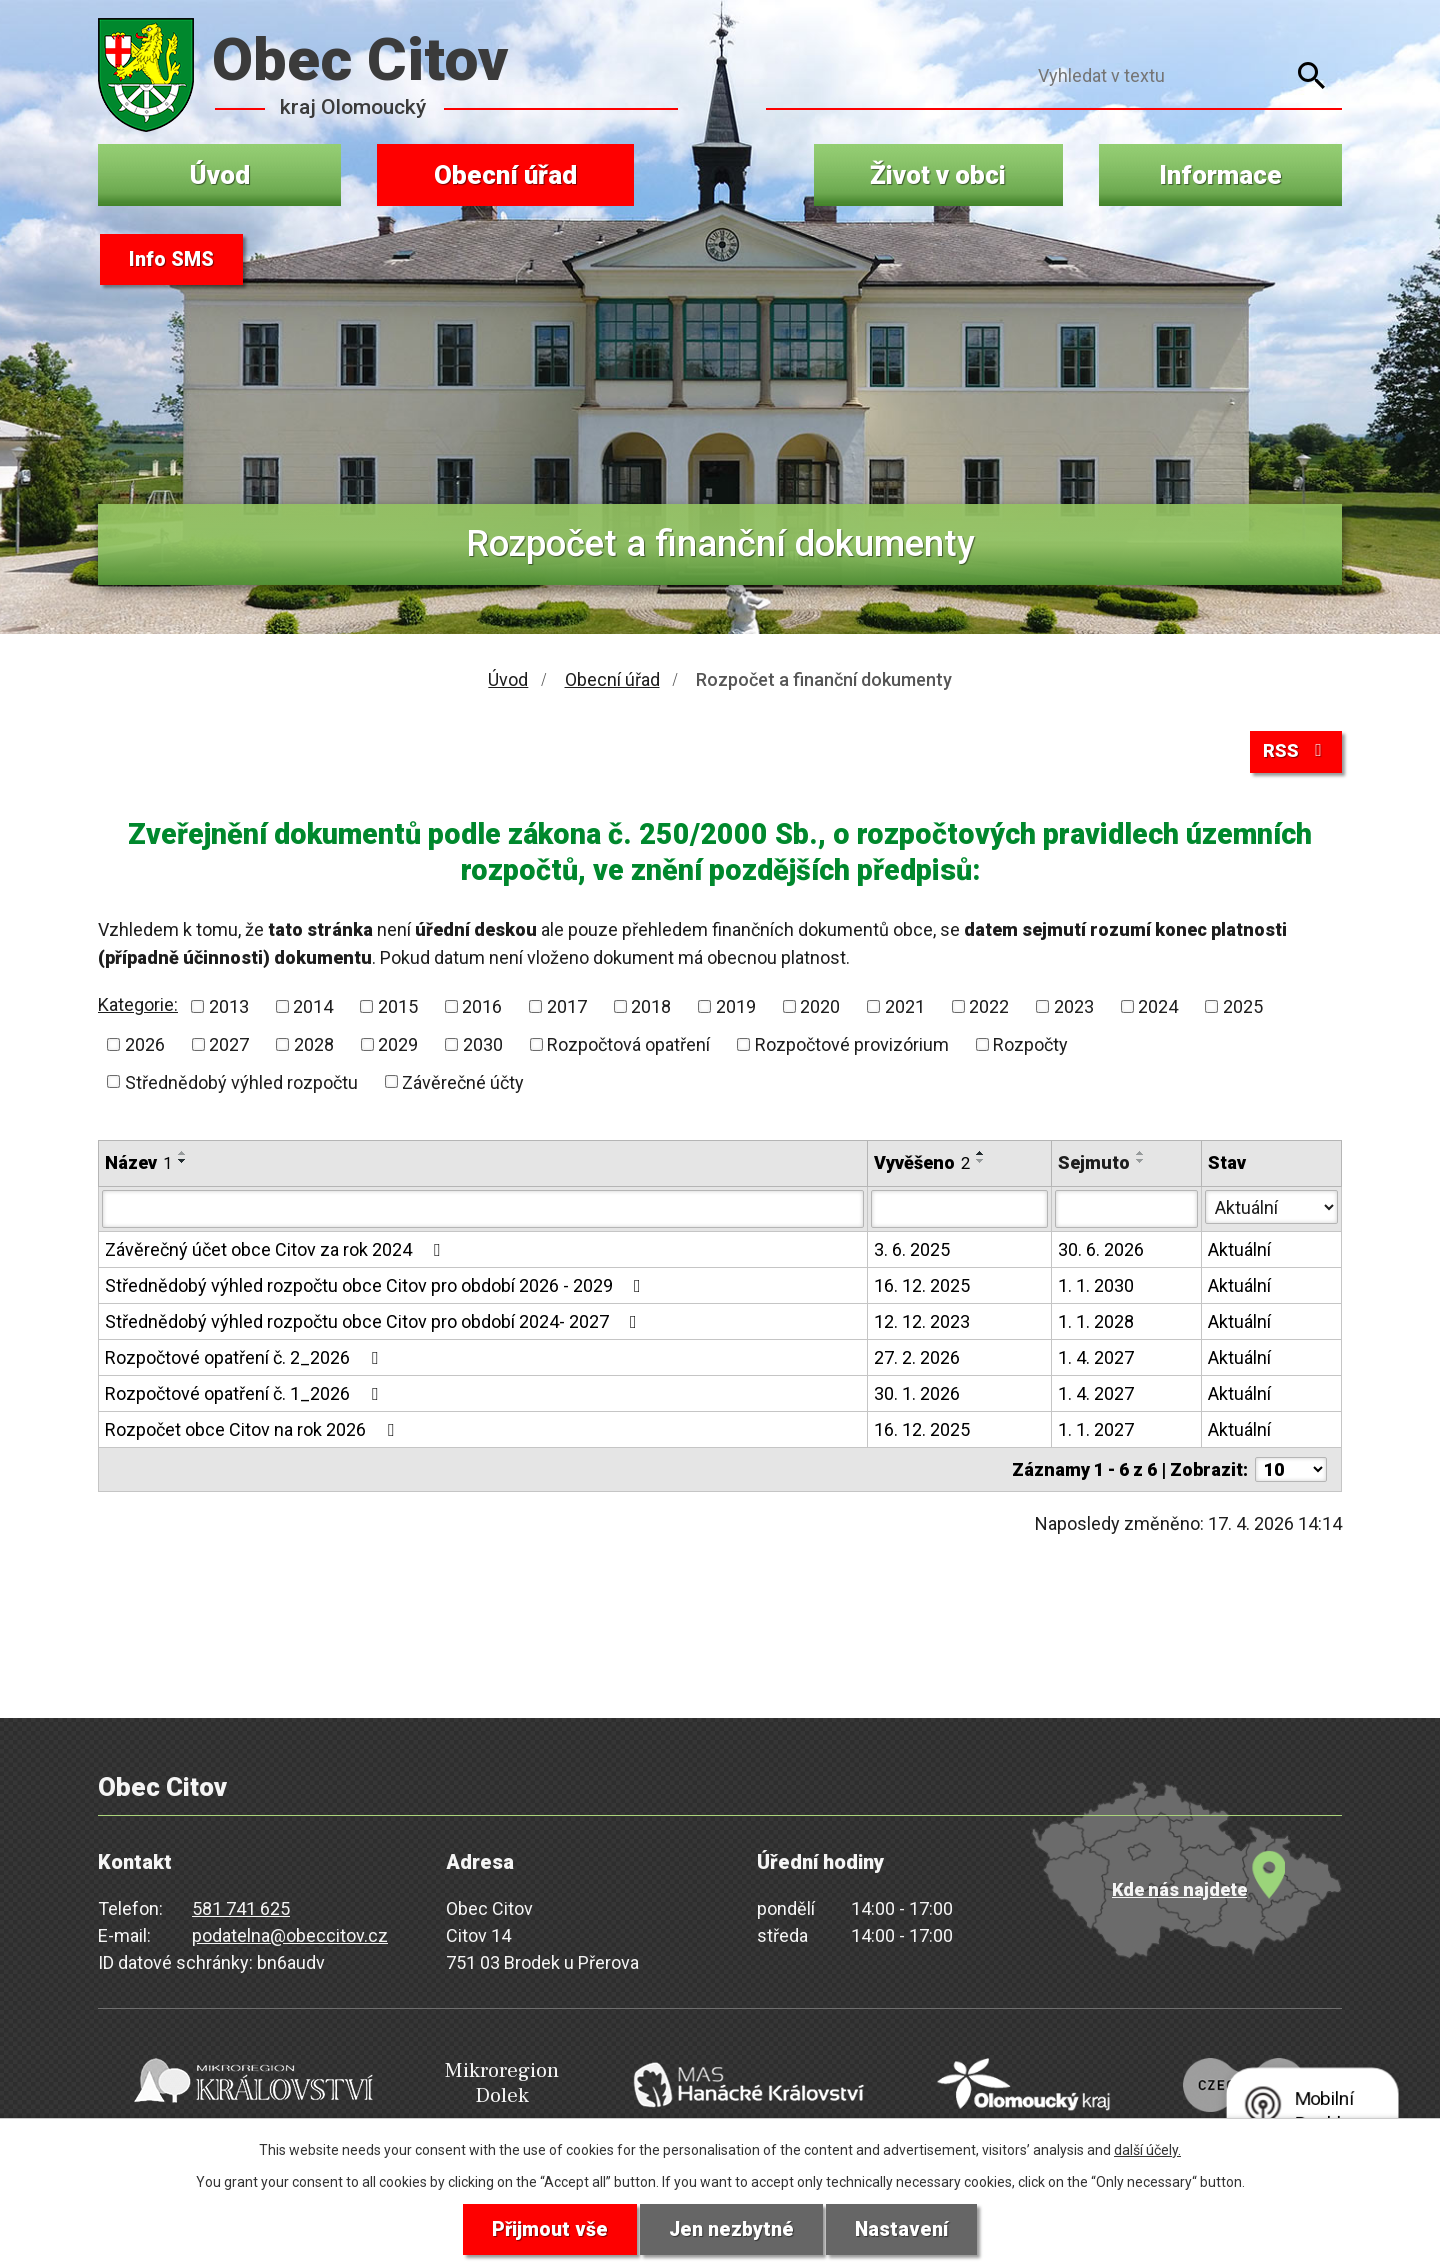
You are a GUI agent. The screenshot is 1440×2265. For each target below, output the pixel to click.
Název (138, 1164)
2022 (989, 1008)
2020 (820, 1008)
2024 (1158, 1008)
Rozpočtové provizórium (852, 1046)
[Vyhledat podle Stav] (1271, 1209)
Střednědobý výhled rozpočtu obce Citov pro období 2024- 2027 (375, 1323)
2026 (145, 1046)
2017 (567, 1008)
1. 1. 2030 (1096, 1287)
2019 (736, 1008)
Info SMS (171, 260)
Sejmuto (1094, 1164)
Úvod (220, 175)
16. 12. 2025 (922, 1287)
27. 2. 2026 (917, 1359)
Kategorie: (138, 1006)
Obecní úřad (505, 175)
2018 (651, 1008)
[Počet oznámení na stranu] (1291, 1471)
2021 (905, 1008)
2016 (482, 1008)
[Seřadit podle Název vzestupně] (183, 1155)
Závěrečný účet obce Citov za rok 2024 (276, 1251)
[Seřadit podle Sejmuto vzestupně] (1141, 1155)
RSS (1296, 751)
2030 (483, 1046)
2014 (313, 1008)
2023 (1074, 1008)
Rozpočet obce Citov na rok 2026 (253, 1431)
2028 (314, 1046)
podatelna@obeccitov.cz (290, 1937)
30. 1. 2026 (917, 1395)
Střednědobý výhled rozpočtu (241, 1083)
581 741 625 (241, 1910)
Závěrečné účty (463, 1083)
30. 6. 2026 (1101, 1251)
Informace (1220, 175)
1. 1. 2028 (1096, 1323)
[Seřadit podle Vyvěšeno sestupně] (981, 1163)
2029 (398, 1046)
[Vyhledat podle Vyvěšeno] (959, 1211)
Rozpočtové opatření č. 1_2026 (245, 1395)
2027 (229, 1046)
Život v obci (938, 175)
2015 (398, 1008)
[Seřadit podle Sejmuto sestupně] (1141, 1163)
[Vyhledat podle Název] (483, 1211)
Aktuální (1239, 1251)
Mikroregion (486, 2082)
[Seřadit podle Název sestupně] (183, 1163)
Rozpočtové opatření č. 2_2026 (245, 1359)
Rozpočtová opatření (628, 1046)
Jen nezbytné (731, 2229)
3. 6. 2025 (912, 1251)
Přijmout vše (548, 2229)
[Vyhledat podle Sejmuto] (1127, 1211)
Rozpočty (1030, 1046)
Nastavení (903, 2229)
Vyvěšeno (922, 1164)
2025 (1243, 1008)
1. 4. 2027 (1096, 1359)
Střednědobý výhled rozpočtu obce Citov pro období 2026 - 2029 (377, 1287)
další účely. (1147, 2149)
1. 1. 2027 (1096, 1431)
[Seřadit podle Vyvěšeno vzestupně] (981, 1155)
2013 (229, 1008)
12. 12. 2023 (922, 1323)
